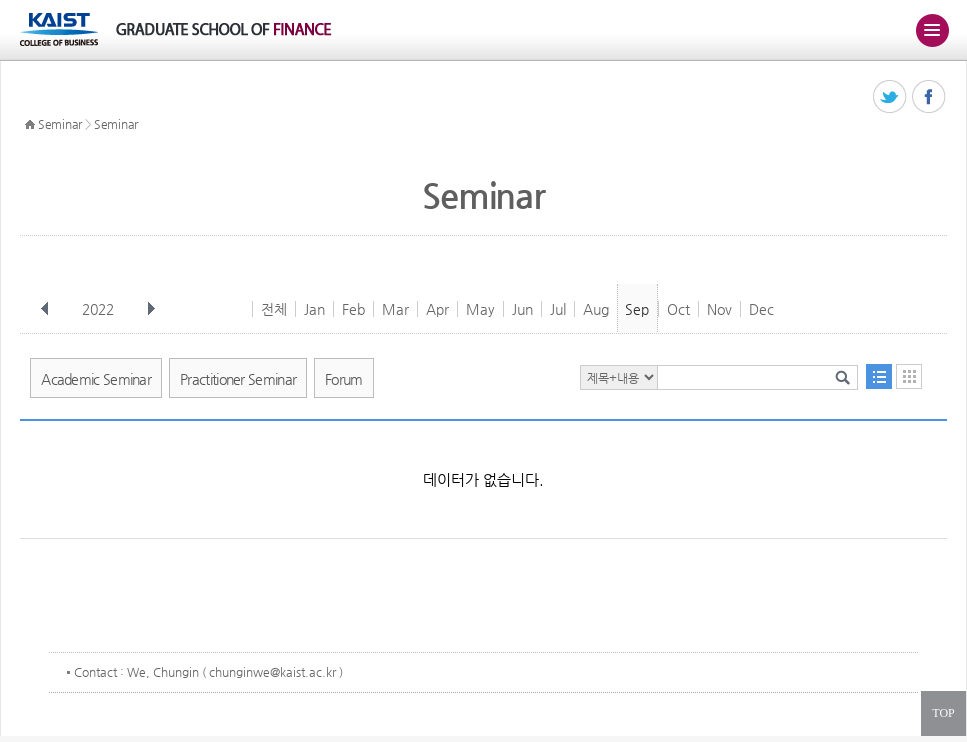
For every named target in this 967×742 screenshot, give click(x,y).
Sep (637, 309)
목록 (879, 376)
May (480, 309)
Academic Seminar (96, 379)
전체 (274, 309)
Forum (344, 379)
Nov (719, 309)
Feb (353, 309)
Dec (761, 309)
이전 (45, 309)
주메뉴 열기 (932, 30)
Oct (678, 309)
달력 (909, 376)
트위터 (890, 97)
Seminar (60, 124)
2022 (100, 309)
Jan (314, 309)
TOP (943, 713)
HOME (30, 125)
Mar (395, 309)
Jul (558, 309)
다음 (151, 309)
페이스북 (929, 97)
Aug (596, 309)
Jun (522, 309)
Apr (437, 309)
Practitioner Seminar (238, 379)
